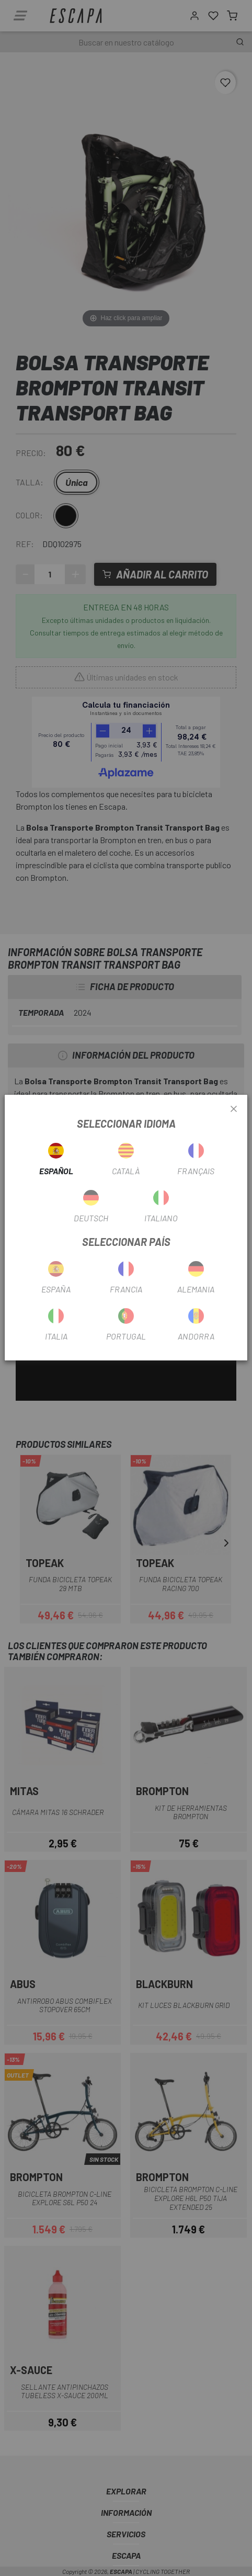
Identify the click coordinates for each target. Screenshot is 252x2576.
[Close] (233, 1109)
